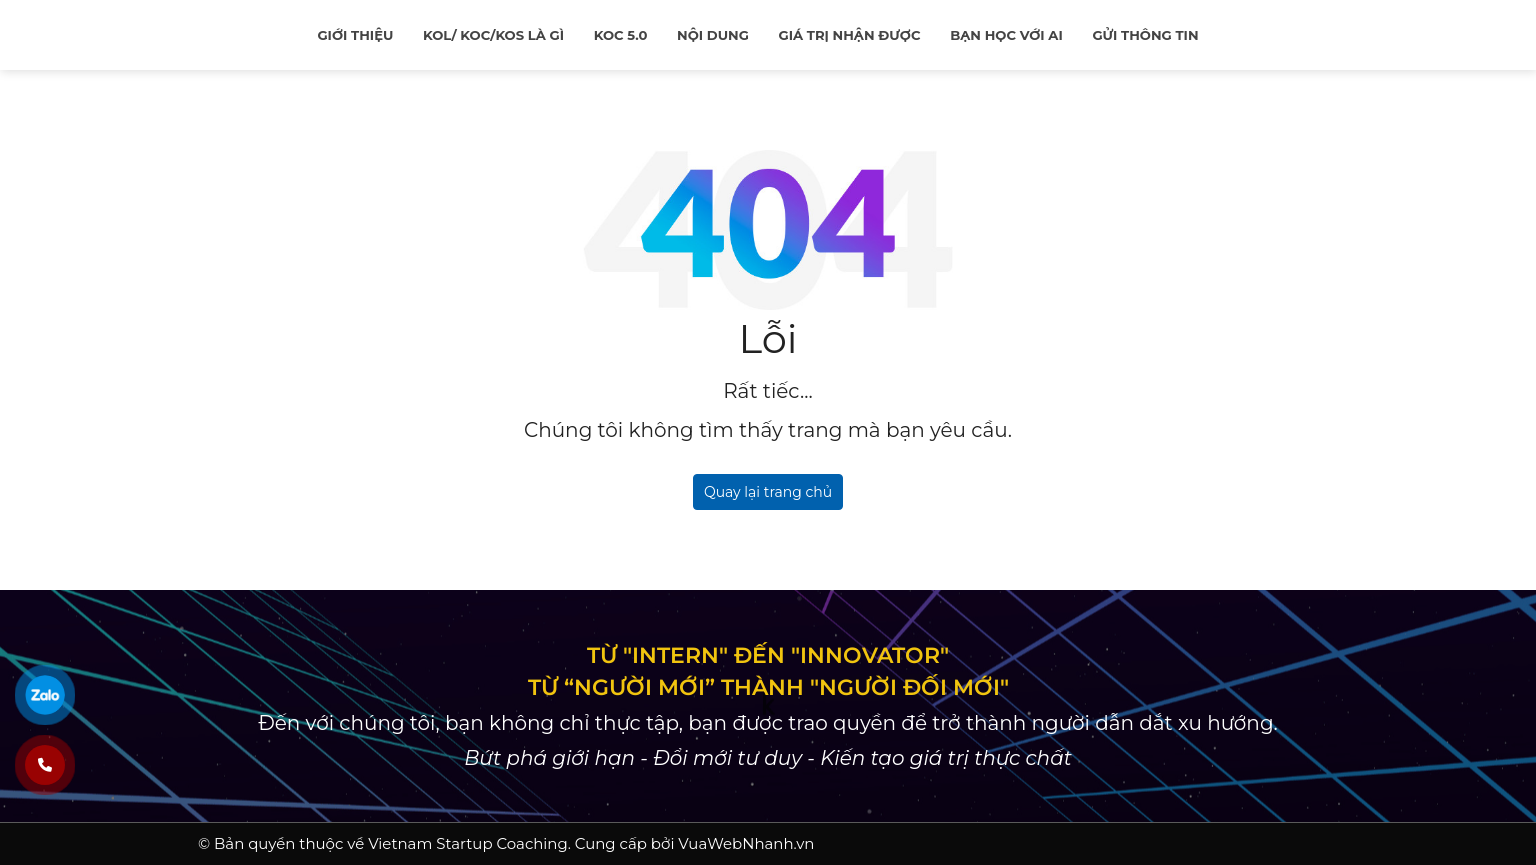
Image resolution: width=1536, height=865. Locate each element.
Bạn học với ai (1006, 35)
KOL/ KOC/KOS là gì (493, 35)
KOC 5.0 (621, 35)
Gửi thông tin (1145, 35)
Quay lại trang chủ (768, 492)
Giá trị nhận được (850, 35)
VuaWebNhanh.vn (746, 843)
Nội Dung (713, 35)
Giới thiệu (355, 35)
